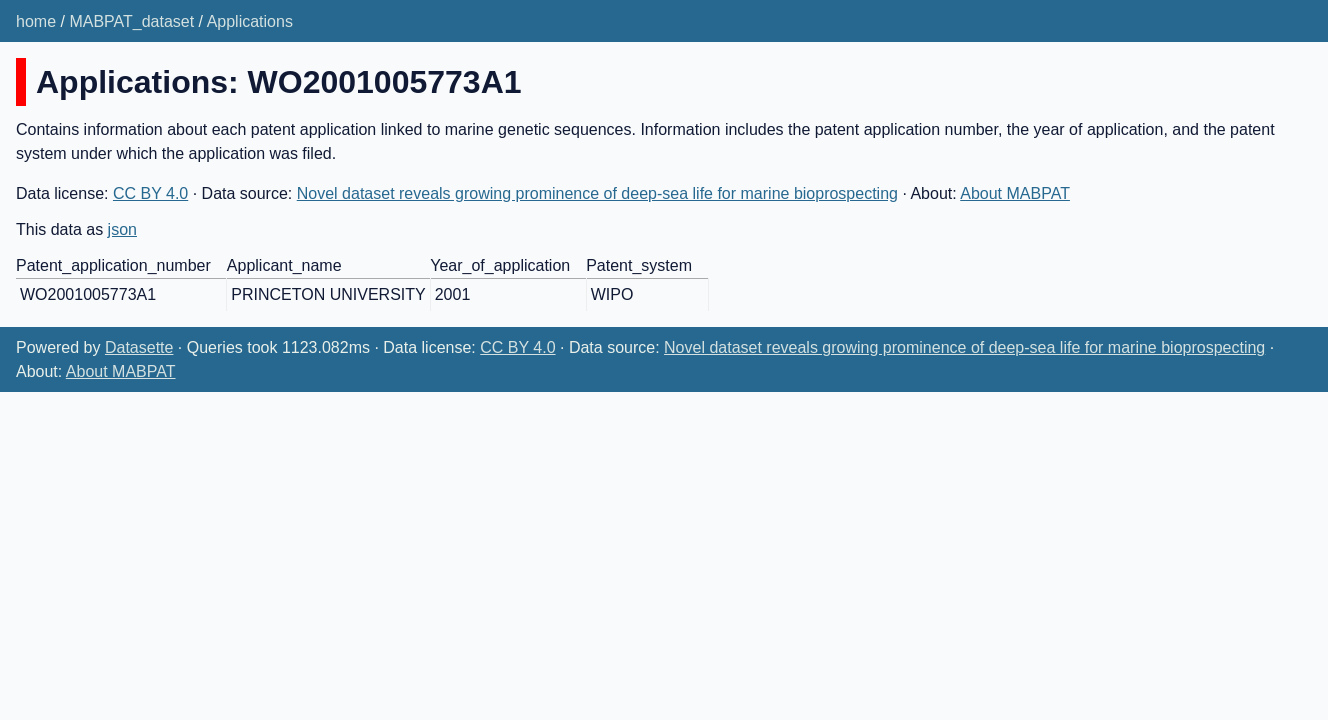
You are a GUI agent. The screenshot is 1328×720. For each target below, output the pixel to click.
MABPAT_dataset (131, 21)
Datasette (139, 347)
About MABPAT (1015, 193)
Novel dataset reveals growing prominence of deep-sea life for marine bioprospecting (597, 193)
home (36, 21)
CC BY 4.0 (150, 193)
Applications (250, 21)
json (122, 229)
